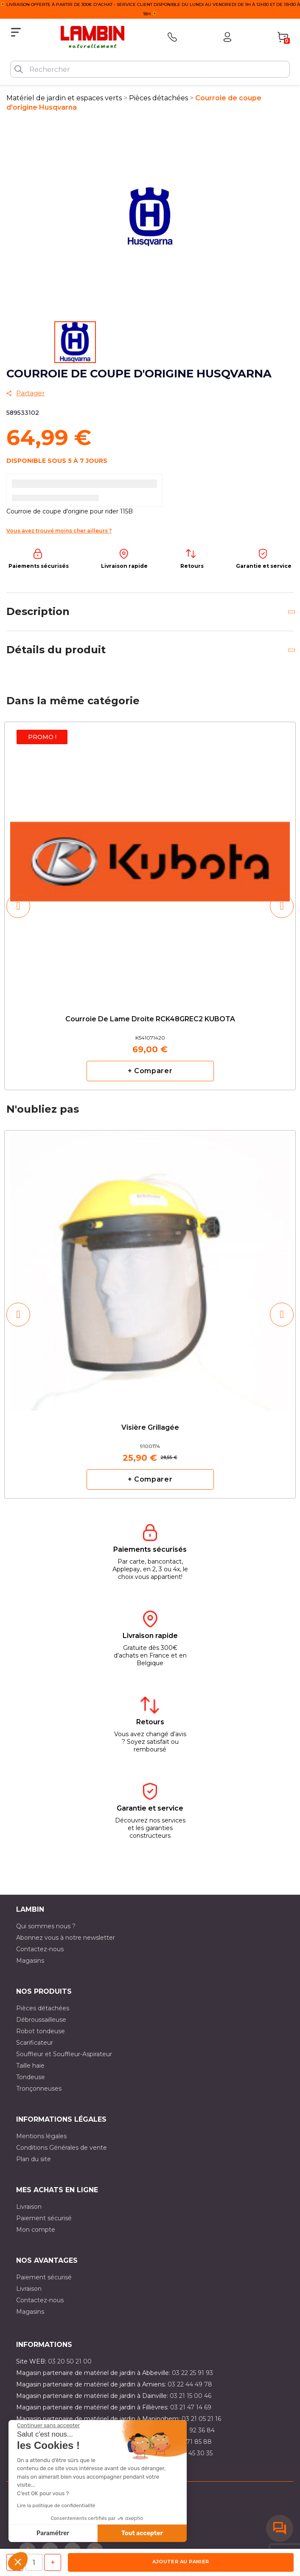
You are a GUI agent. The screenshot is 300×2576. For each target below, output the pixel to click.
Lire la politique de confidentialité (56, 2505)
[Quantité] (33, 2562)
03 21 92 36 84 (193, 2430)
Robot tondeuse (40, 2031)
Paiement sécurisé (44, 2218)
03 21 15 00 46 (190, 2396)
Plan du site (33, 2159)
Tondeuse (30, 2077)
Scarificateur (34, 2042)
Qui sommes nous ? (46, 1926)
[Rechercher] (150, 69)
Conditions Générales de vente (61, 2147)
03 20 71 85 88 (190, 2442)
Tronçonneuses (39, 2088)
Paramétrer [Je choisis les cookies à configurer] (52, 2533)
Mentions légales (41, 2136)
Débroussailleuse (41, 2019)
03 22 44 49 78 (190, 2384)
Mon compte (35, 2229)
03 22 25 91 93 (192, 2373)
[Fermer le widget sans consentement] (48, 2425)
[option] (150, 906)
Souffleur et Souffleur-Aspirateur (64, 2054)
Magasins (30, 1960)
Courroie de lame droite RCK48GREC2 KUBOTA (150, 1019)
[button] (18, 2561)
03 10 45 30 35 (192, 2453)
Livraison (29, 2206)
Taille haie (30, 2065)
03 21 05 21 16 (201, 2419)
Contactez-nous (40, 1949)
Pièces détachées (42, 2008)
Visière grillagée (150, 1427)
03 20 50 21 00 (70, 2361)
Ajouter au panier (180, 2562)
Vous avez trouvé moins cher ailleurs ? (59, 530)
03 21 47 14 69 (190, 2407)
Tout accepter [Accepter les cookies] (142, 2533)
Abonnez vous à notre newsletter (65, 1937)
